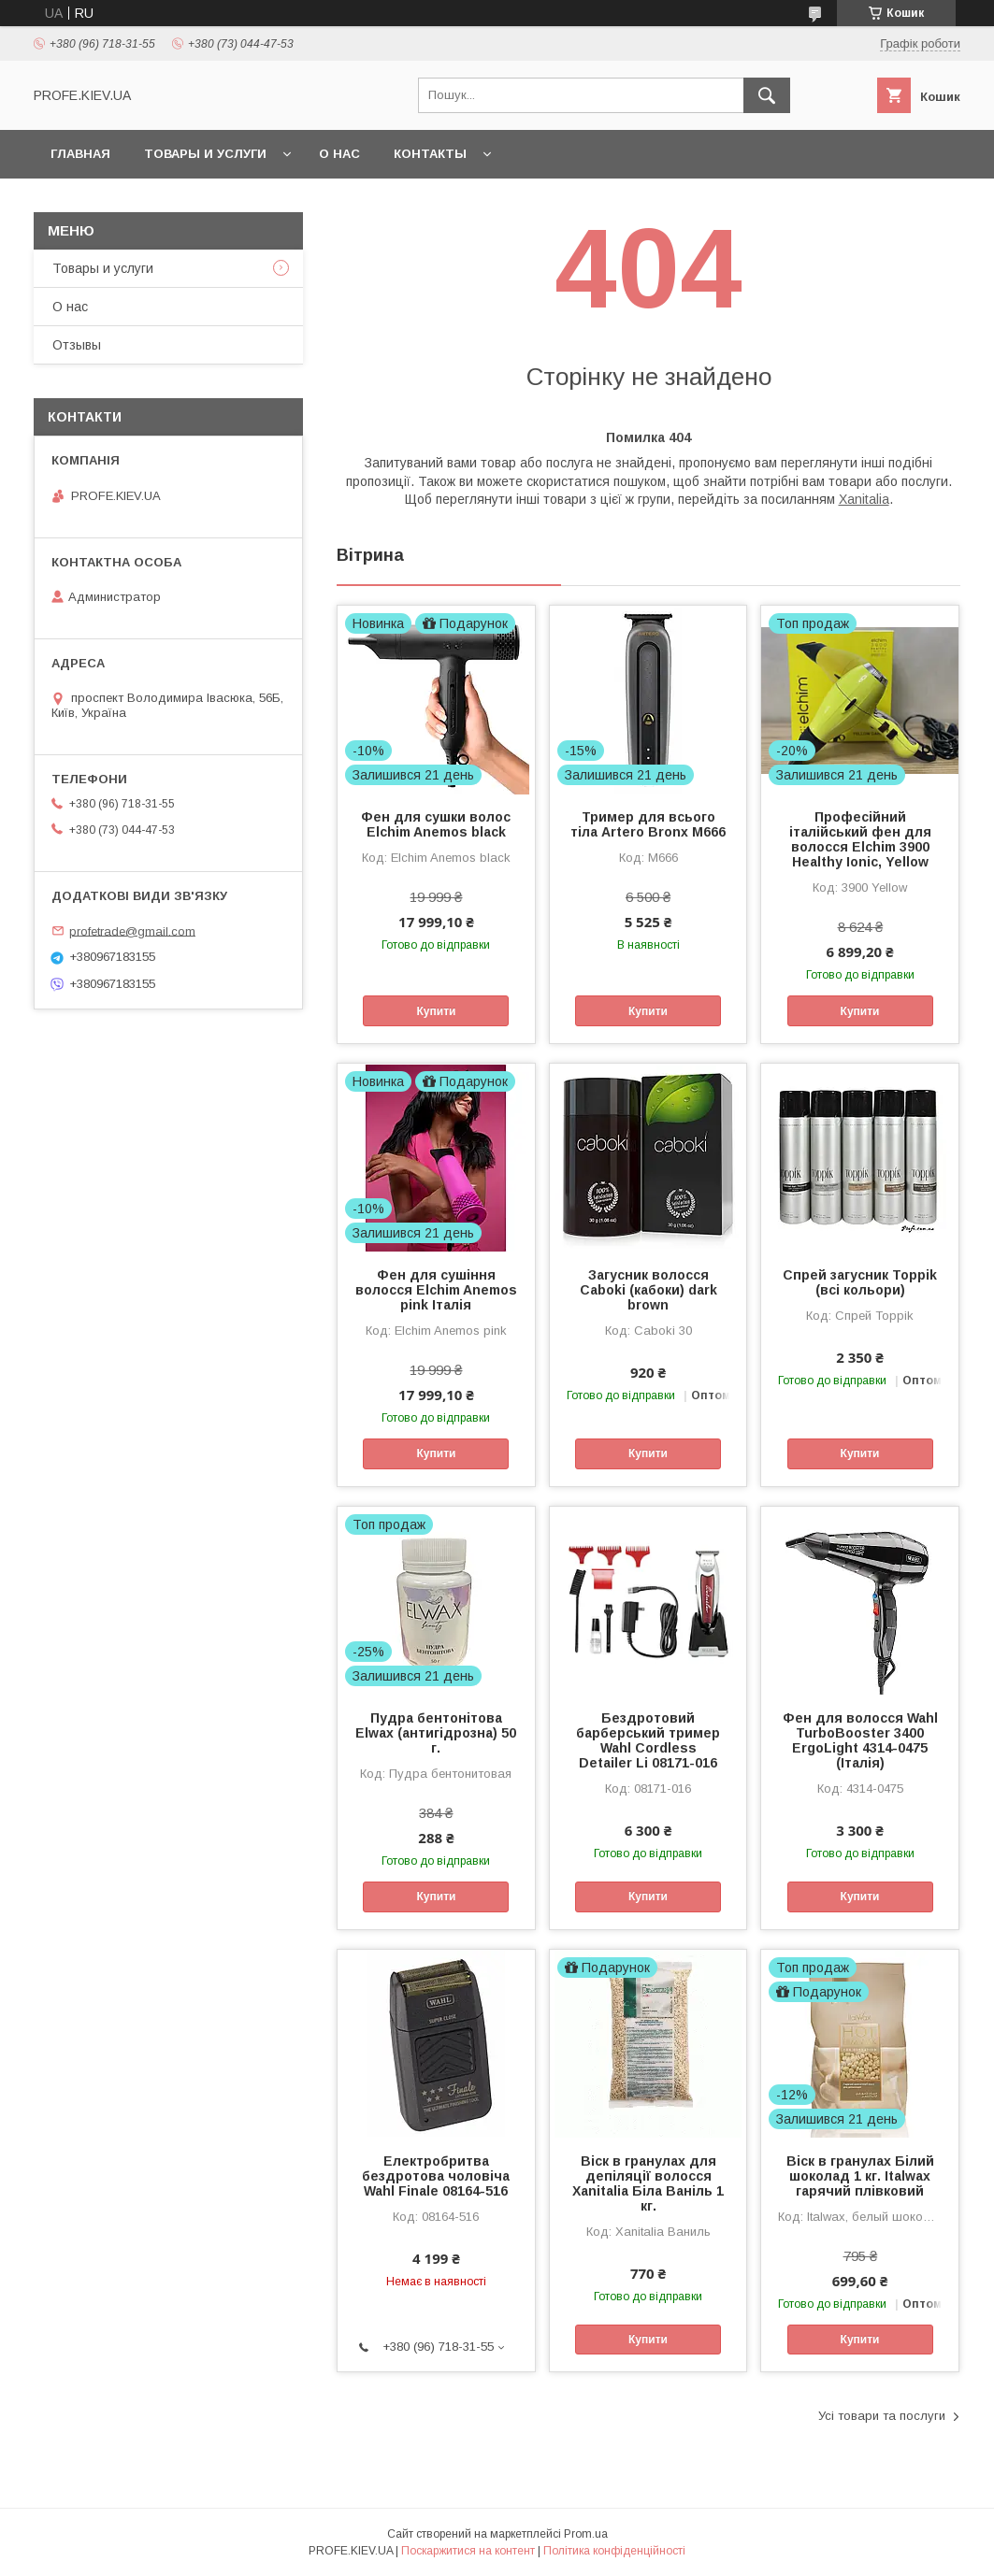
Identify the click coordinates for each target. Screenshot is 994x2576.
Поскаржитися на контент (468, 2550)
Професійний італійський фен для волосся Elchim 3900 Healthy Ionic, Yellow (860, 839)
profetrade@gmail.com (132, 930)
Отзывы (76, 344)
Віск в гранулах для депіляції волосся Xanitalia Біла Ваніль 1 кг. (648, 2183)
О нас (339, 154)
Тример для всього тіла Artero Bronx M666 (648, 824)
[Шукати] (766, 95)
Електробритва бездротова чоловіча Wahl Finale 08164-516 (436, 2176)
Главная (80, 154)
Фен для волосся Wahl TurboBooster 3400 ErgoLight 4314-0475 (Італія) (860, 1740)
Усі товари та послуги (881, 2416)
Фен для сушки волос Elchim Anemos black (436, 824)
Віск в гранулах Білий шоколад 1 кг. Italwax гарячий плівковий (860, 2176)
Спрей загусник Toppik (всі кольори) (860, 1282)
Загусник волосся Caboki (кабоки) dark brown (648, 1289)
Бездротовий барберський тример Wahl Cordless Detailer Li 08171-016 (648, 1740)
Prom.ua (586, 2533)
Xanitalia (864, 499)
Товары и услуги (205, 154)
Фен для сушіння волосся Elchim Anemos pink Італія (436, 1289)
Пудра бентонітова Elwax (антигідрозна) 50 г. (435, 1732)
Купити (436, 1011)
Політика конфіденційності (614, 2550)
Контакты (430, 154)
